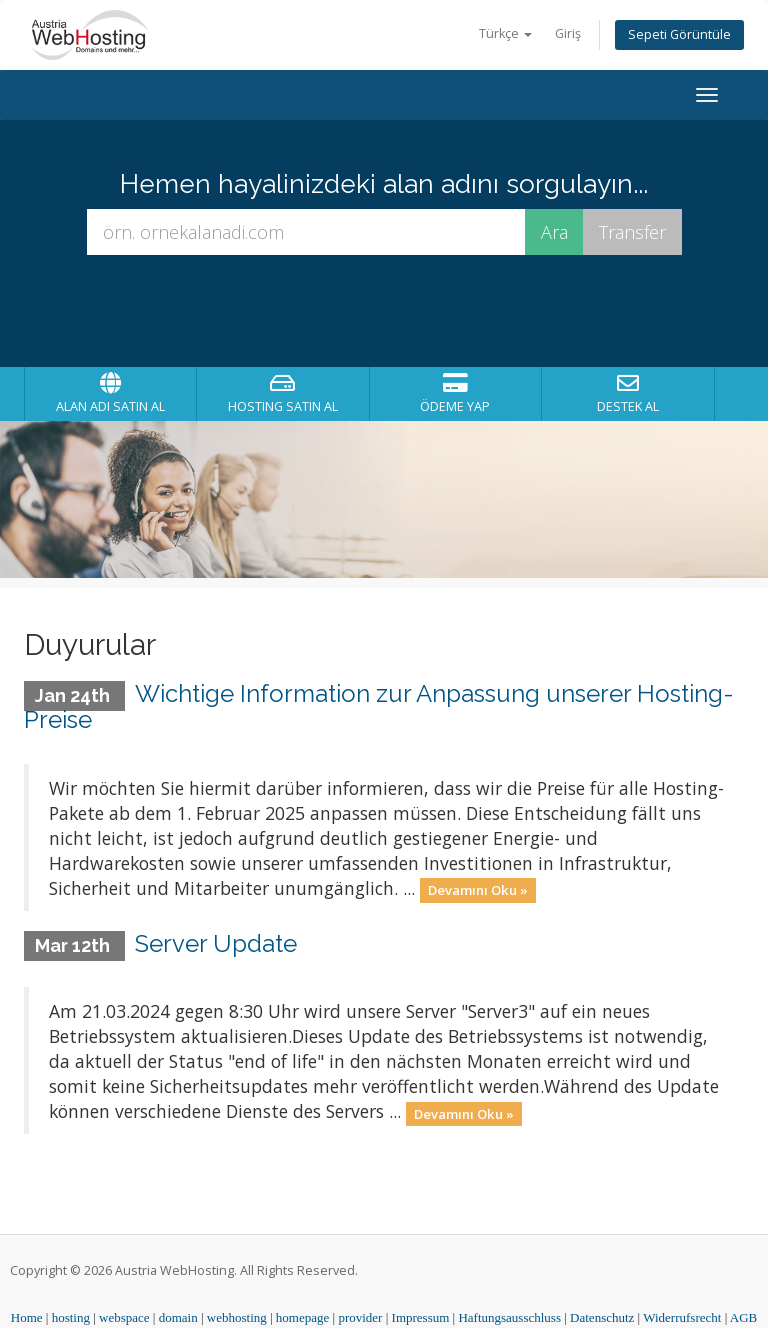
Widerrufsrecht (682, 1317)
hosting (71, 1317)
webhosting (237, 1317)
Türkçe (505, 33)
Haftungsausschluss (509, 1317)
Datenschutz (602, 1317)
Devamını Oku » (478, 890)
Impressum (421, 1317)
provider (360, 1317)
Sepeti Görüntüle (679, 34)
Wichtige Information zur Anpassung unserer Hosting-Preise (379, 706)
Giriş (568, 33)
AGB (743, 1317)
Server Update (216, 943)
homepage (302, 1317)
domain (178, 1317)
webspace (124, 1317)
